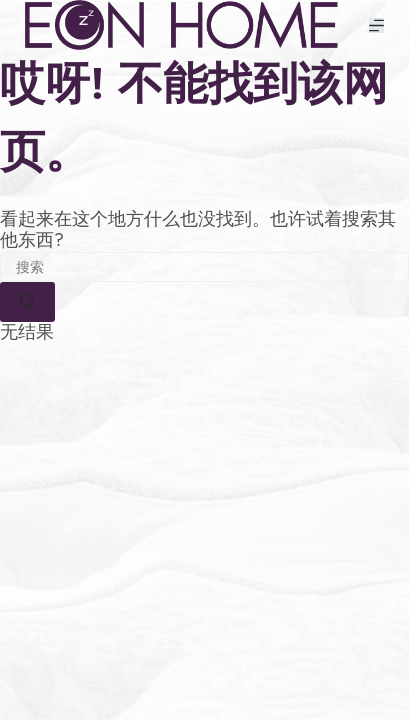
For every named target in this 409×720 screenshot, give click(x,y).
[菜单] (376, 25)
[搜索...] (204, 267)
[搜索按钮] (27, 302)
